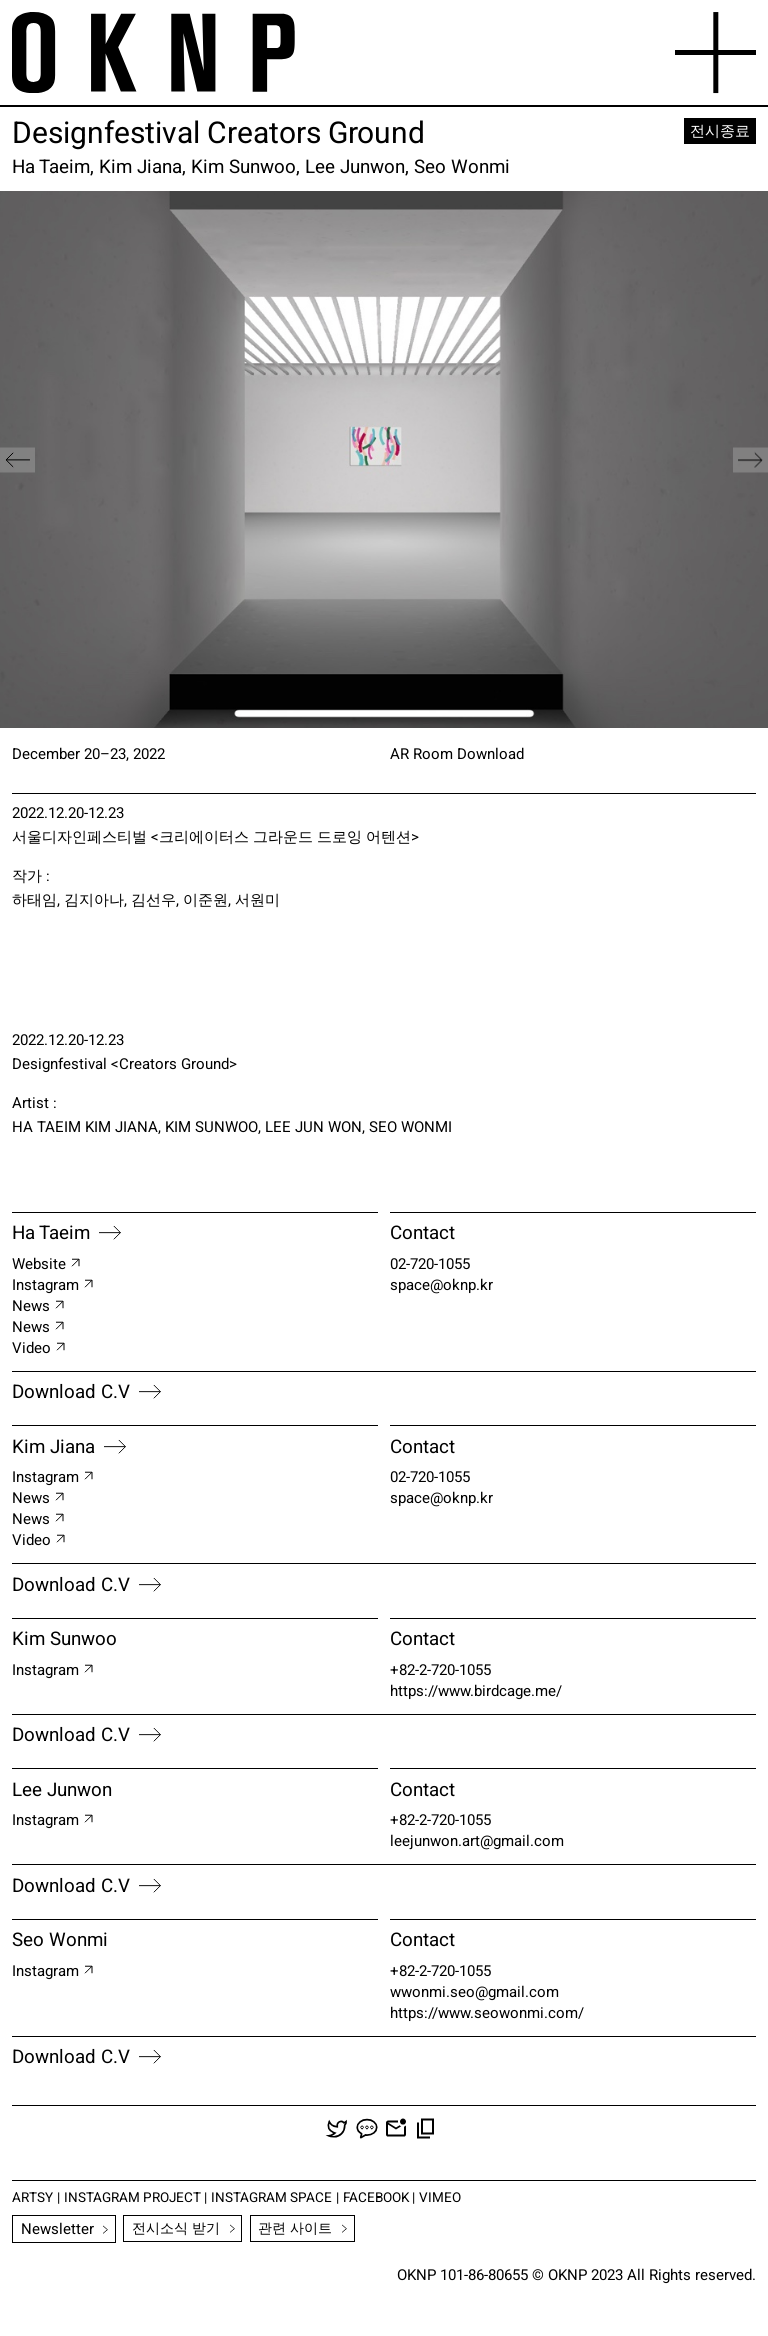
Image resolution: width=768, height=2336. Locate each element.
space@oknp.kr (441, 1285)
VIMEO (440, 2198)
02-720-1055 (430, 1264)
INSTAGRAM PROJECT (132, 2198)
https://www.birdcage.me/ (476, 1691)
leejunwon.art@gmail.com (477, 1841)
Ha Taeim (51, 1233)
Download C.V (71, 1392)
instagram (45, 1670)
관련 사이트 (303, 2229)
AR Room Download (457, 754)
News (31, 1306)
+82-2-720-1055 (440, 1670)
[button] (750, 459)
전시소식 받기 (179, 2229)
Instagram (45, 1285)
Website (39, 1264)
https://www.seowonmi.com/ (487, 2013)
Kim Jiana (53, 1447)
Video (31, 1348)
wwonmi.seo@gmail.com (474, 1992)
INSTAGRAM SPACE (271, 2198)
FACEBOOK (376, 2198)
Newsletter (57, 2229)
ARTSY (32, 2198)
